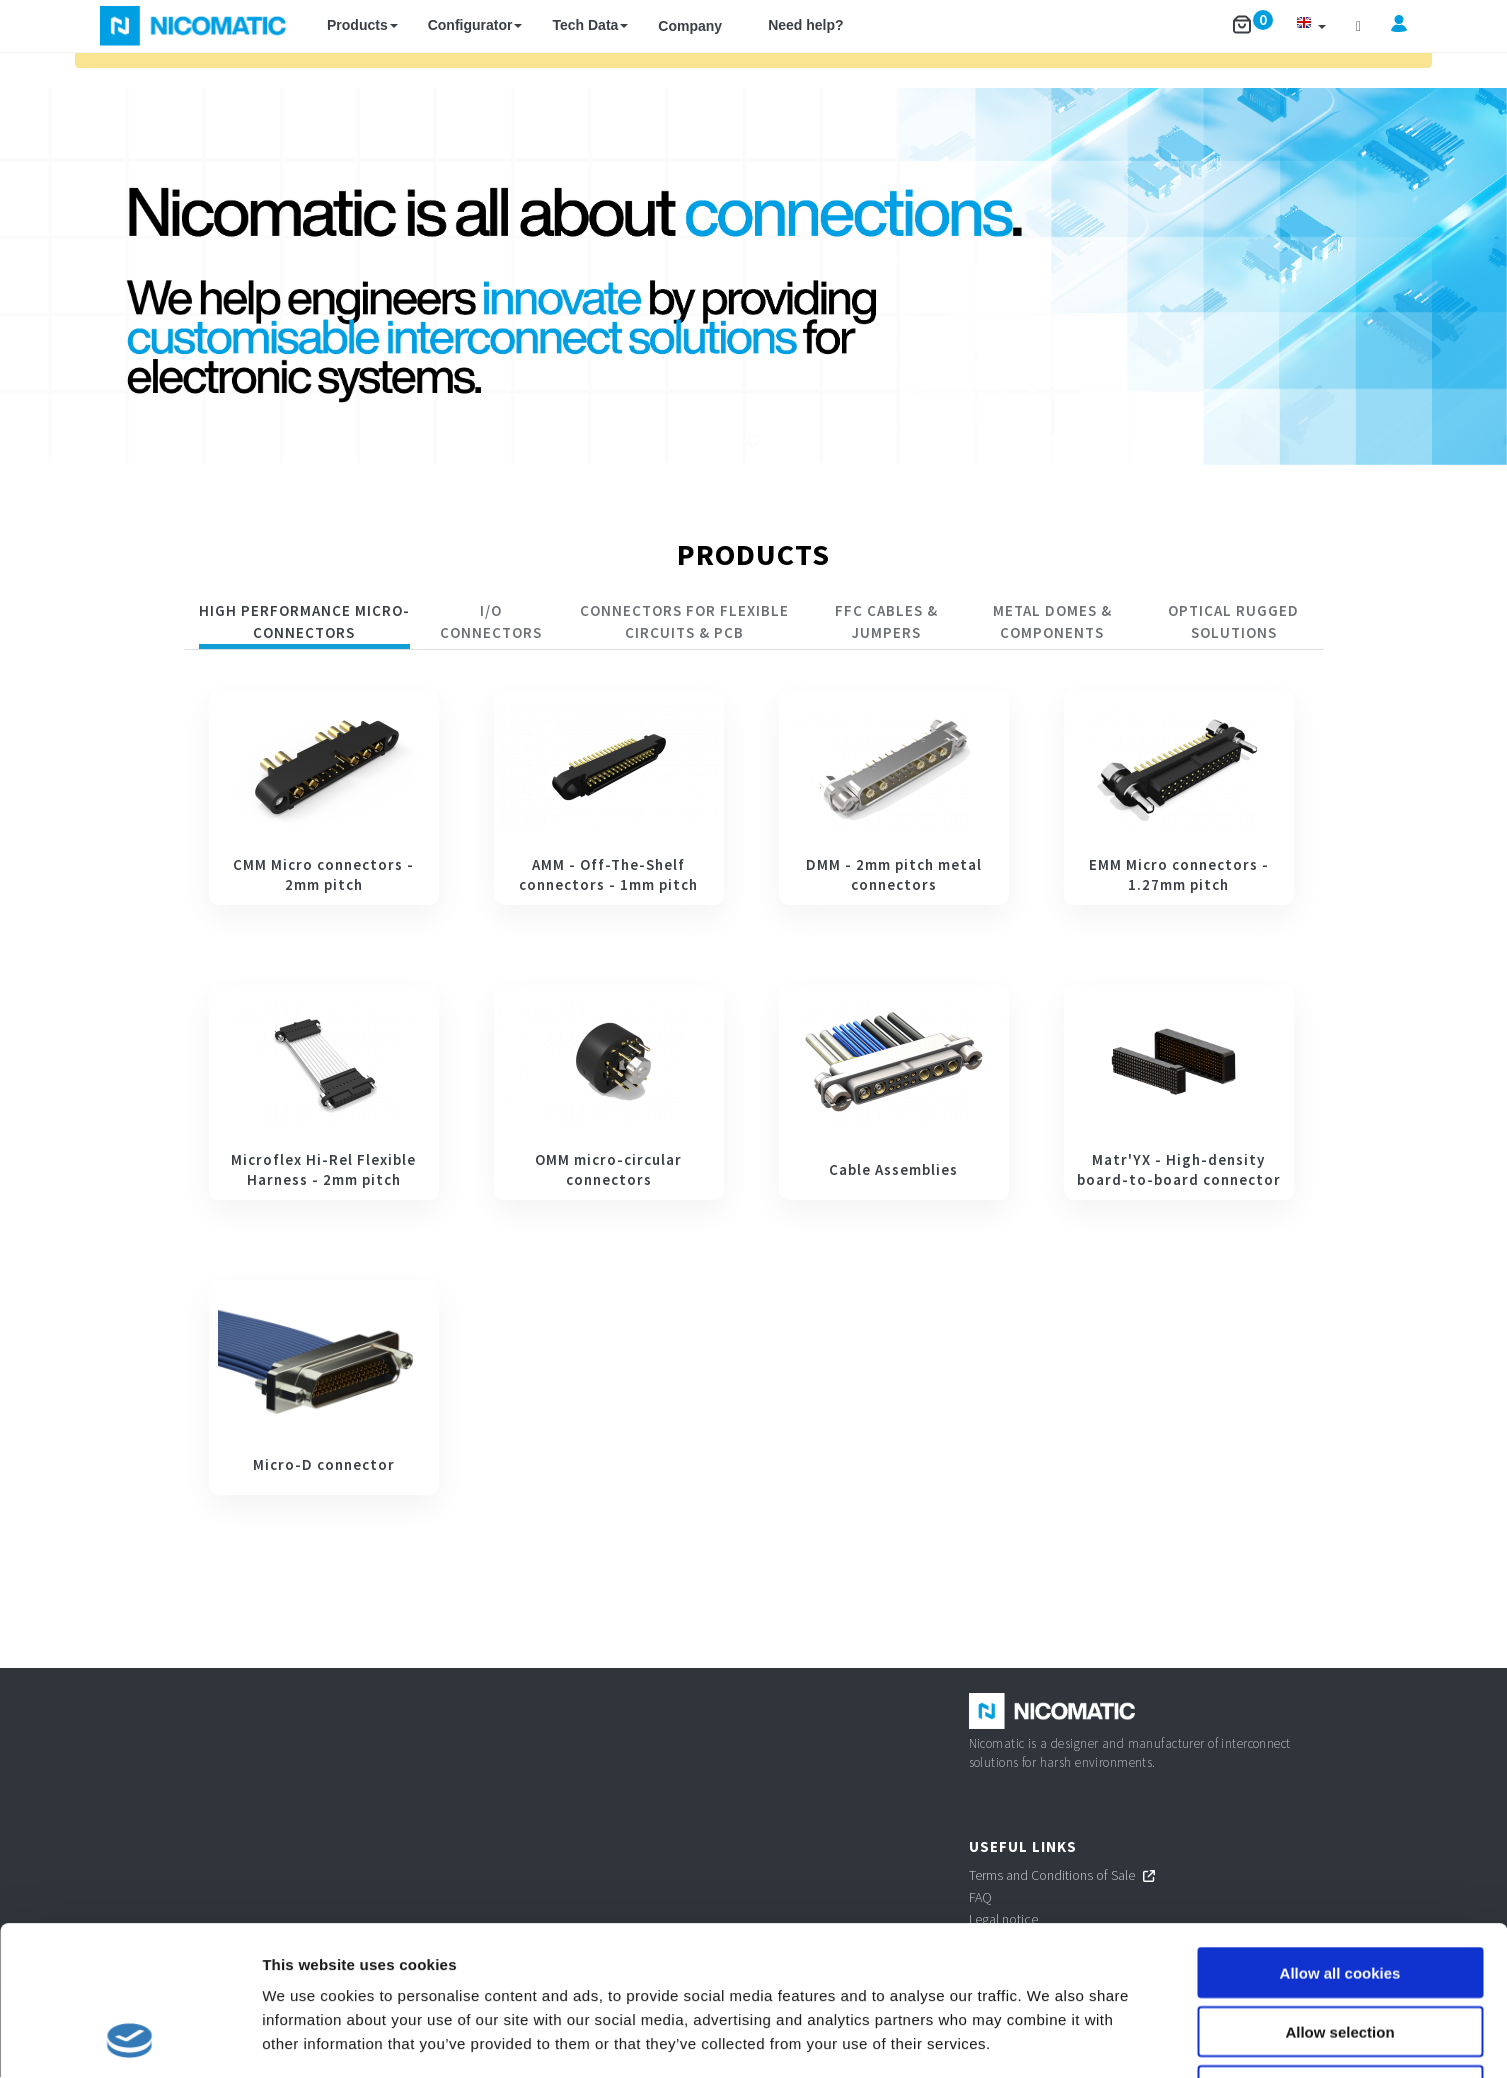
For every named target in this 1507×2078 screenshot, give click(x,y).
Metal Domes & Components (1052, 621)
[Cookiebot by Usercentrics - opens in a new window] (129, 2039)
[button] (1311, 25)
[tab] (305, 624)
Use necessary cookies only (1340, 1950)
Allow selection (1339, 1891)
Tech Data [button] (590, 25)
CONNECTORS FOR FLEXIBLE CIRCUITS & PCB (684, 621)
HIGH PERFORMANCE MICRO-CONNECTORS (304, 621)
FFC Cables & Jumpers (886, 621)
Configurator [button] (475, 25)
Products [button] (362, 25)
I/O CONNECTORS (491, 621)
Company (690, 26)
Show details (1049, 2038)
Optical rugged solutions (1233, 621)
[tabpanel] (754, 1092)
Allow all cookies (1340, 1832)
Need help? (805, 25)
